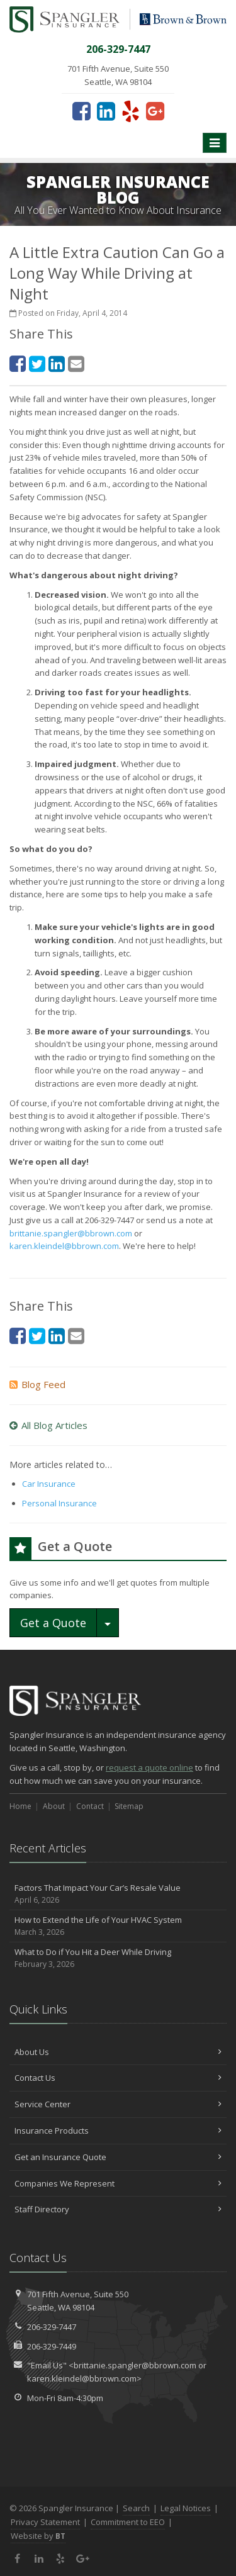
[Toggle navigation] (215, 143)
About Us (118, 2052)
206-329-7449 (51, 2346)
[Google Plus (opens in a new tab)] (155, 110)
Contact (90, 1806)
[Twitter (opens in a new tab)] (37, 363)
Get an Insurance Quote (118, 2157)
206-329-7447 (51, 2326)
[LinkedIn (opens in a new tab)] (106, 110)
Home (20, 1806)
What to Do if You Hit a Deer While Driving (118, 1958)
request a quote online (149, 1767)
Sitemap (129, 1806)
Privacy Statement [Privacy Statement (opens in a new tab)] (45, 2522)
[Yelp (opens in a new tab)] (130, 110)
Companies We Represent (118, 2183)
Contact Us (118, 2077)
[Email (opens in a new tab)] (76, 363)
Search (136, 2508)
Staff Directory (118, 2209)
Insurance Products (118, 2130)
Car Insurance (49, 1483)
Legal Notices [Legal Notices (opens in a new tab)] (185, 2508)
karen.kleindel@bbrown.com (64, 1246)
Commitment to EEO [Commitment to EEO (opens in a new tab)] (128, 2522)
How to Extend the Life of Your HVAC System (118, 1926)
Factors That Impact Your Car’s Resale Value (118, 1894)
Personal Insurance (59, 1503)
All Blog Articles (48, 1425)
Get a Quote (53, 1622)
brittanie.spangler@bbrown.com (70, 1233)
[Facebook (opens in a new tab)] (81, 110)
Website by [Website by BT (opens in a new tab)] (38, 2535)
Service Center (118, 2104)
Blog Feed (37, 1384)
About (54, 1806)
